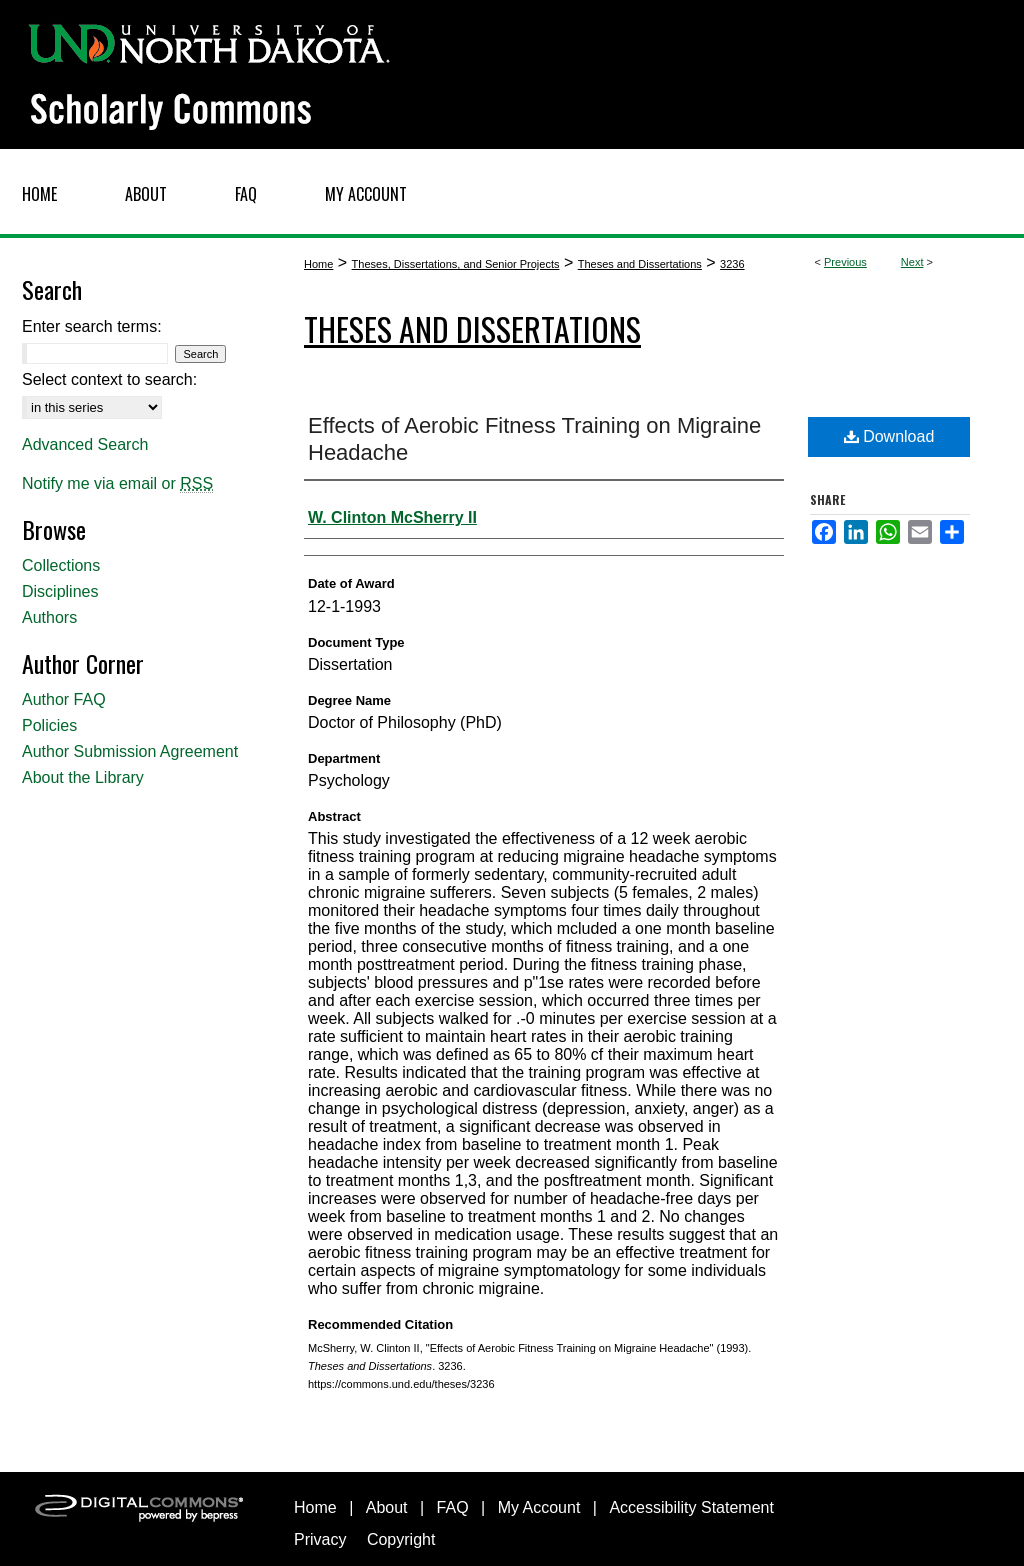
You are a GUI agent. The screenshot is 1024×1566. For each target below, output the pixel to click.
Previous (845, 262)
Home (318, 264)
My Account (539, 1507)
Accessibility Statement (691, 1507)
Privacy (320, 1539)
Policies (49, 725)
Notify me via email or (117, 484)
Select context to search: (109, 379)
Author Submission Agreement (130, 751)
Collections (61, 565)
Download (889, 436)
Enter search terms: (92, 326)
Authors (49, 617)
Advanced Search (85, 444)
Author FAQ (64, 699)
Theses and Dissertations (640, 264)
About (387, 1507)
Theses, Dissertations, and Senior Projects (456, 264)
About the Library (83, 777)
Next (912, 262)
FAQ (453, 1507)
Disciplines (60, 591)
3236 (732, 264)
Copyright (401, 1539)
